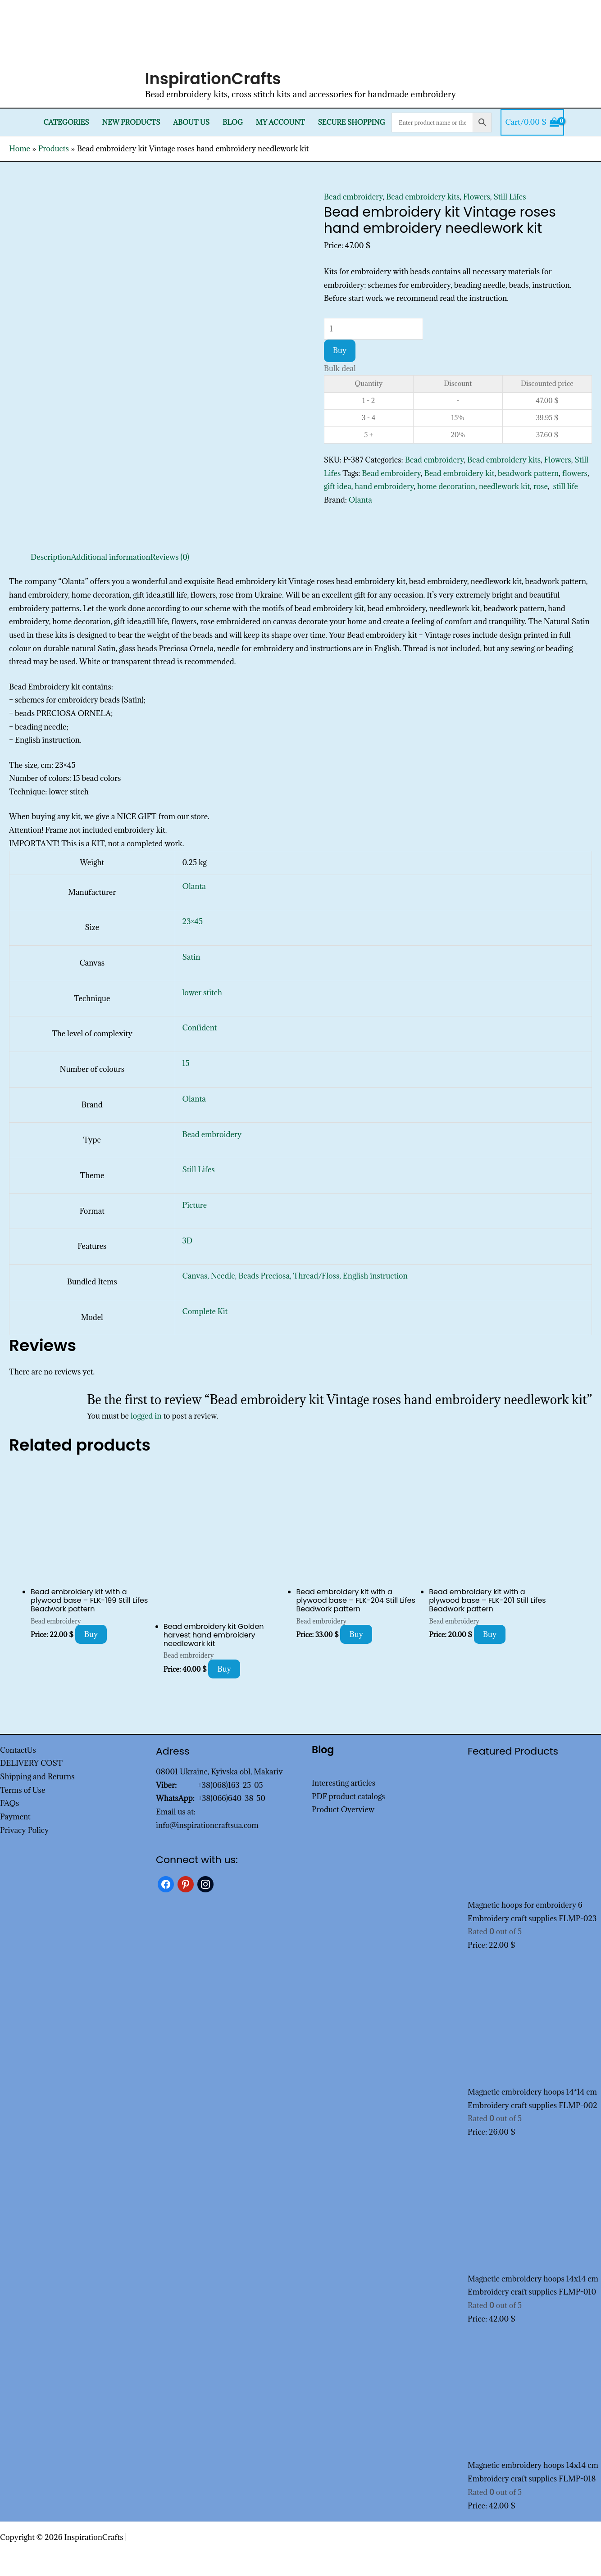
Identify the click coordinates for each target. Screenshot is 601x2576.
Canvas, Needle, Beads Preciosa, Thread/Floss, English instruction (295, 1276)
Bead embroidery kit (459, 473)
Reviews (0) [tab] (169, 557)
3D (187, 1241)
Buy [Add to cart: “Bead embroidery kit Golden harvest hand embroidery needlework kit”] (224, 1669)
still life (564, 486)
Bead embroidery (353, 197)
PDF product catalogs (348, 1796)
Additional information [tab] (110, 557)
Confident (199, 1028)
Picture (194, 1205)
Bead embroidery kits (423, 197)
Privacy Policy (24, 1830)
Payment (15, 1817)
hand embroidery (384, 486)
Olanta (360, 500)
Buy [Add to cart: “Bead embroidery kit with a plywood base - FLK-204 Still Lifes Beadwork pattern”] (356, 1634)
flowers (574, 473)
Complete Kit (205, 1311)
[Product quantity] (373, 329)
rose (540, 486)
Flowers (476, 197)
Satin (191, 957)
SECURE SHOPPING (351, 122)
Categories (66, 122)
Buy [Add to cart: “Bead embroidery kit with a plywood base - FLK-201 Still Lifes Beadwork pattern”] (490, 1634)
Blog (233, 122)
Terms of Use (22, 1790)
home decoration (446, 486)
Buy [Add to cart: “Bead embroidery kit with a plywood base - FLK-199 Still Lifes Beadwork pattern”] (91, 1634)
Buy (340, 350)
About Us (191, 122)
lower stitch (202, 993)
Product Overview (343, 1809)
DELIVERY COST (31, 1763)
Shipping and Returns (37, 1777)
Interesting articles (343, 1783)
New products (131, 122)
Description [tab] (51, 557)
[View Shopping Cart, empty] (532, 122)
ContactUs (18, 1750)
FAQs (9, 1803)
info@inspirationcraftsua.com (207, 1825)
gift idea (337, 486)
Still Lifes (509, 197)
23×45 (192, 921)
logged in (146, 1416)
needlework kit (504, 486)
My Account (280, 122)
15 (186, 1063)
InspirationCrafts (213, 79)
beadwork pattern (528, 473)
